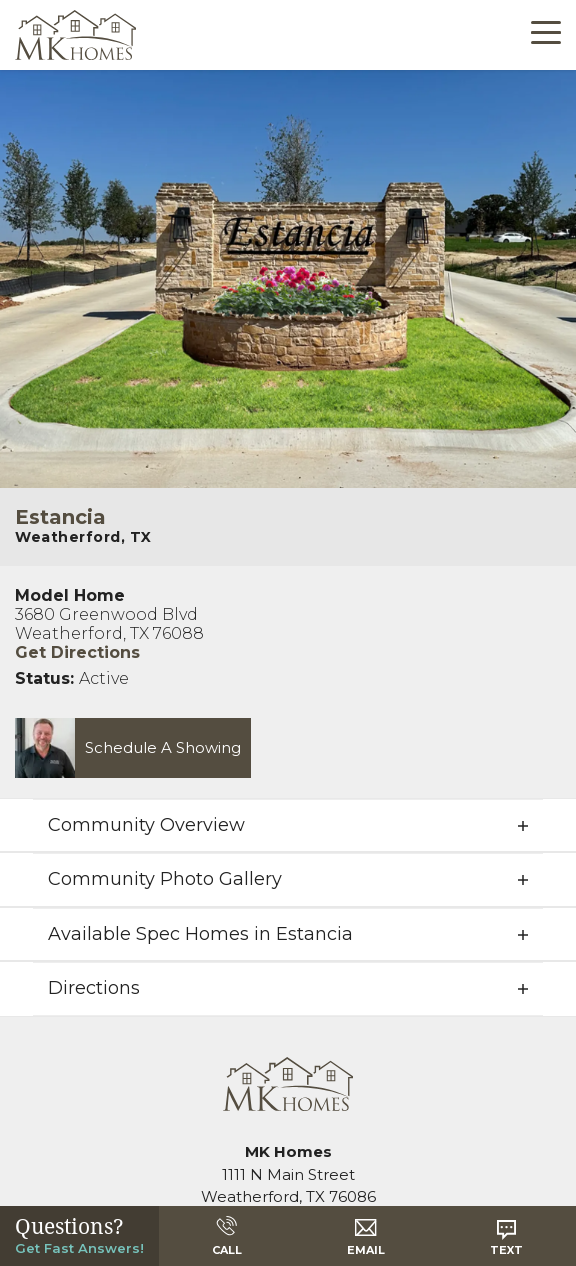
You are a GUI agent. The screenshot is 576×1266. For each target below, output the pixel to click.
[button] (125, 747)
